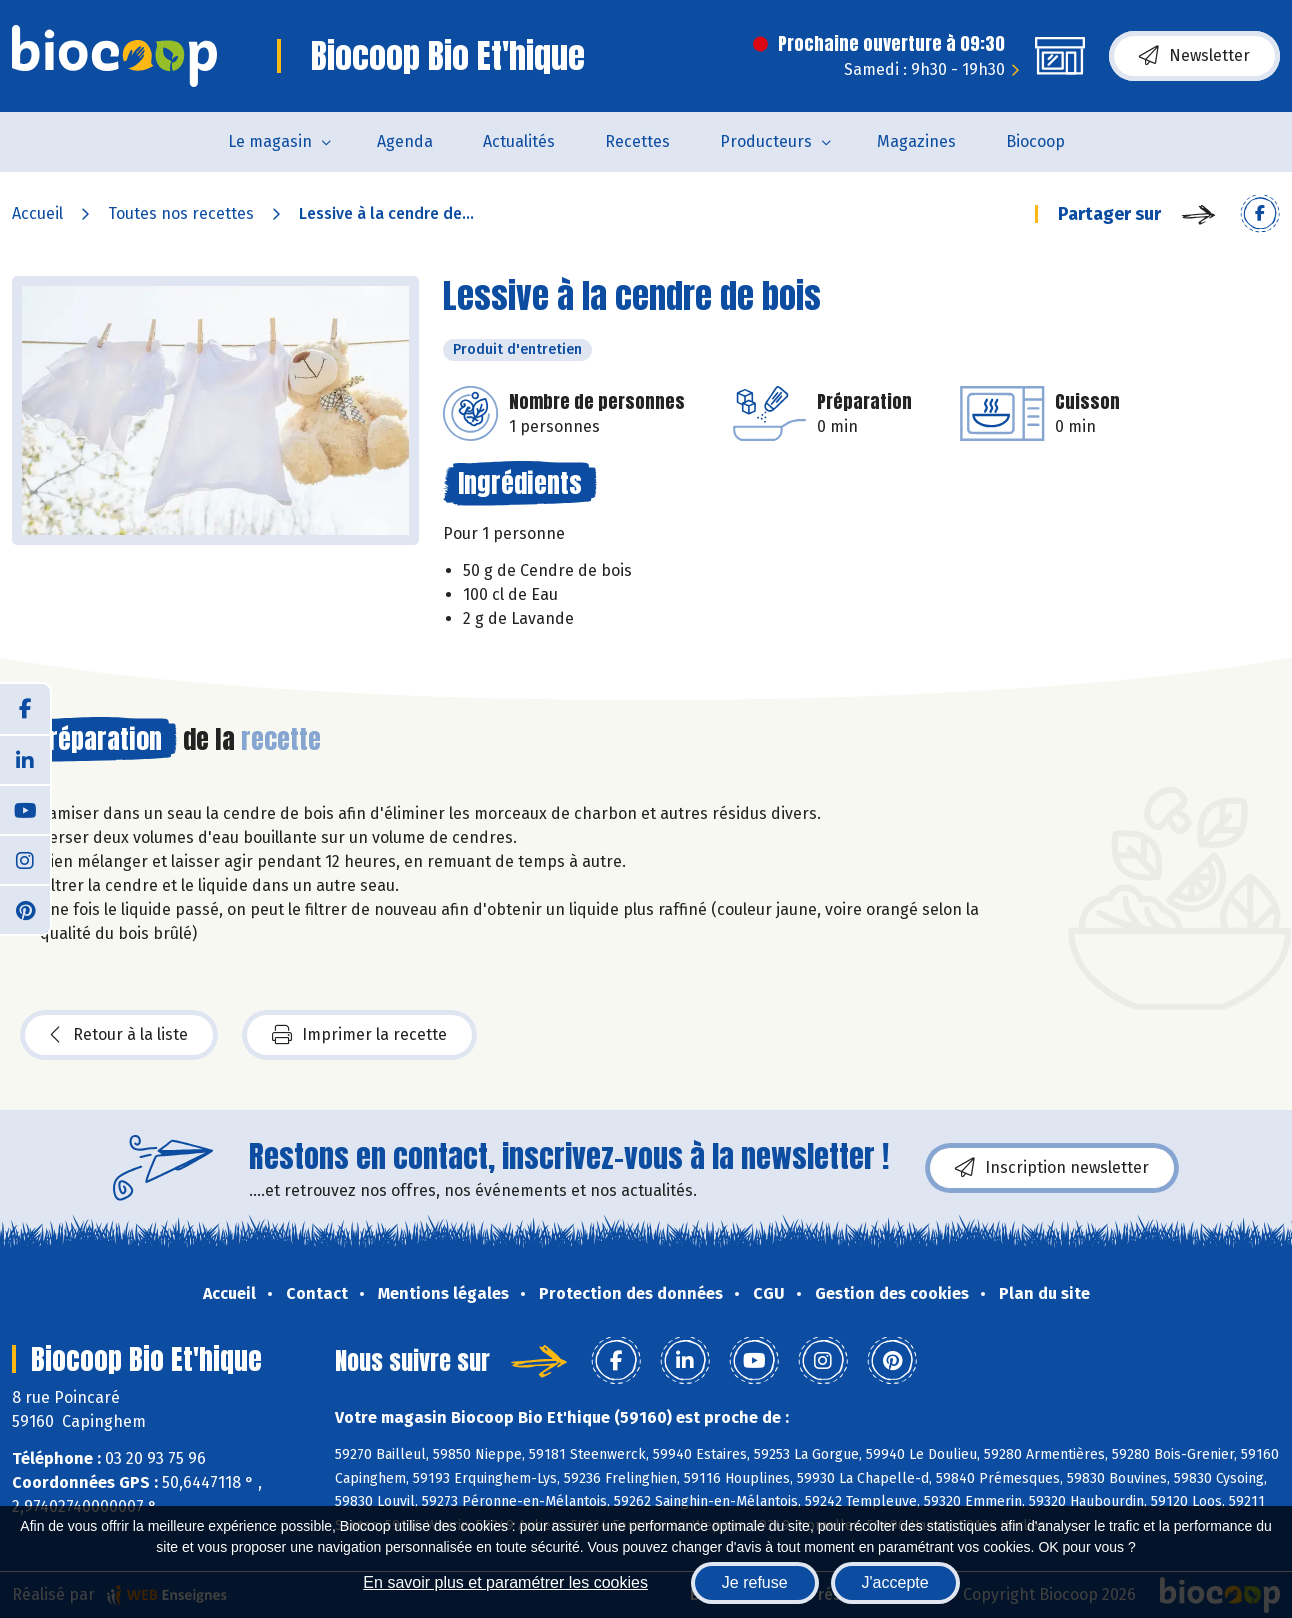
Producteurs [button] (766, 141)
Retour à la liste (119, 1035)
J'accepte (895, 1582)
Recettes (637, 141)
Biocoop (1035, 141)
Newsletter (1194, 56)
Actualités (519, 141)
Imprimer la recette (359, 1035)
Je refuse (755, 1582)
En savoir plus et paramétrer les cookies (505, 1582)
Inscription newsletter (1052, 1168)
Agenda (405, 141)
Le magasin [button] (270, 141)
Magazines (916, 141)
